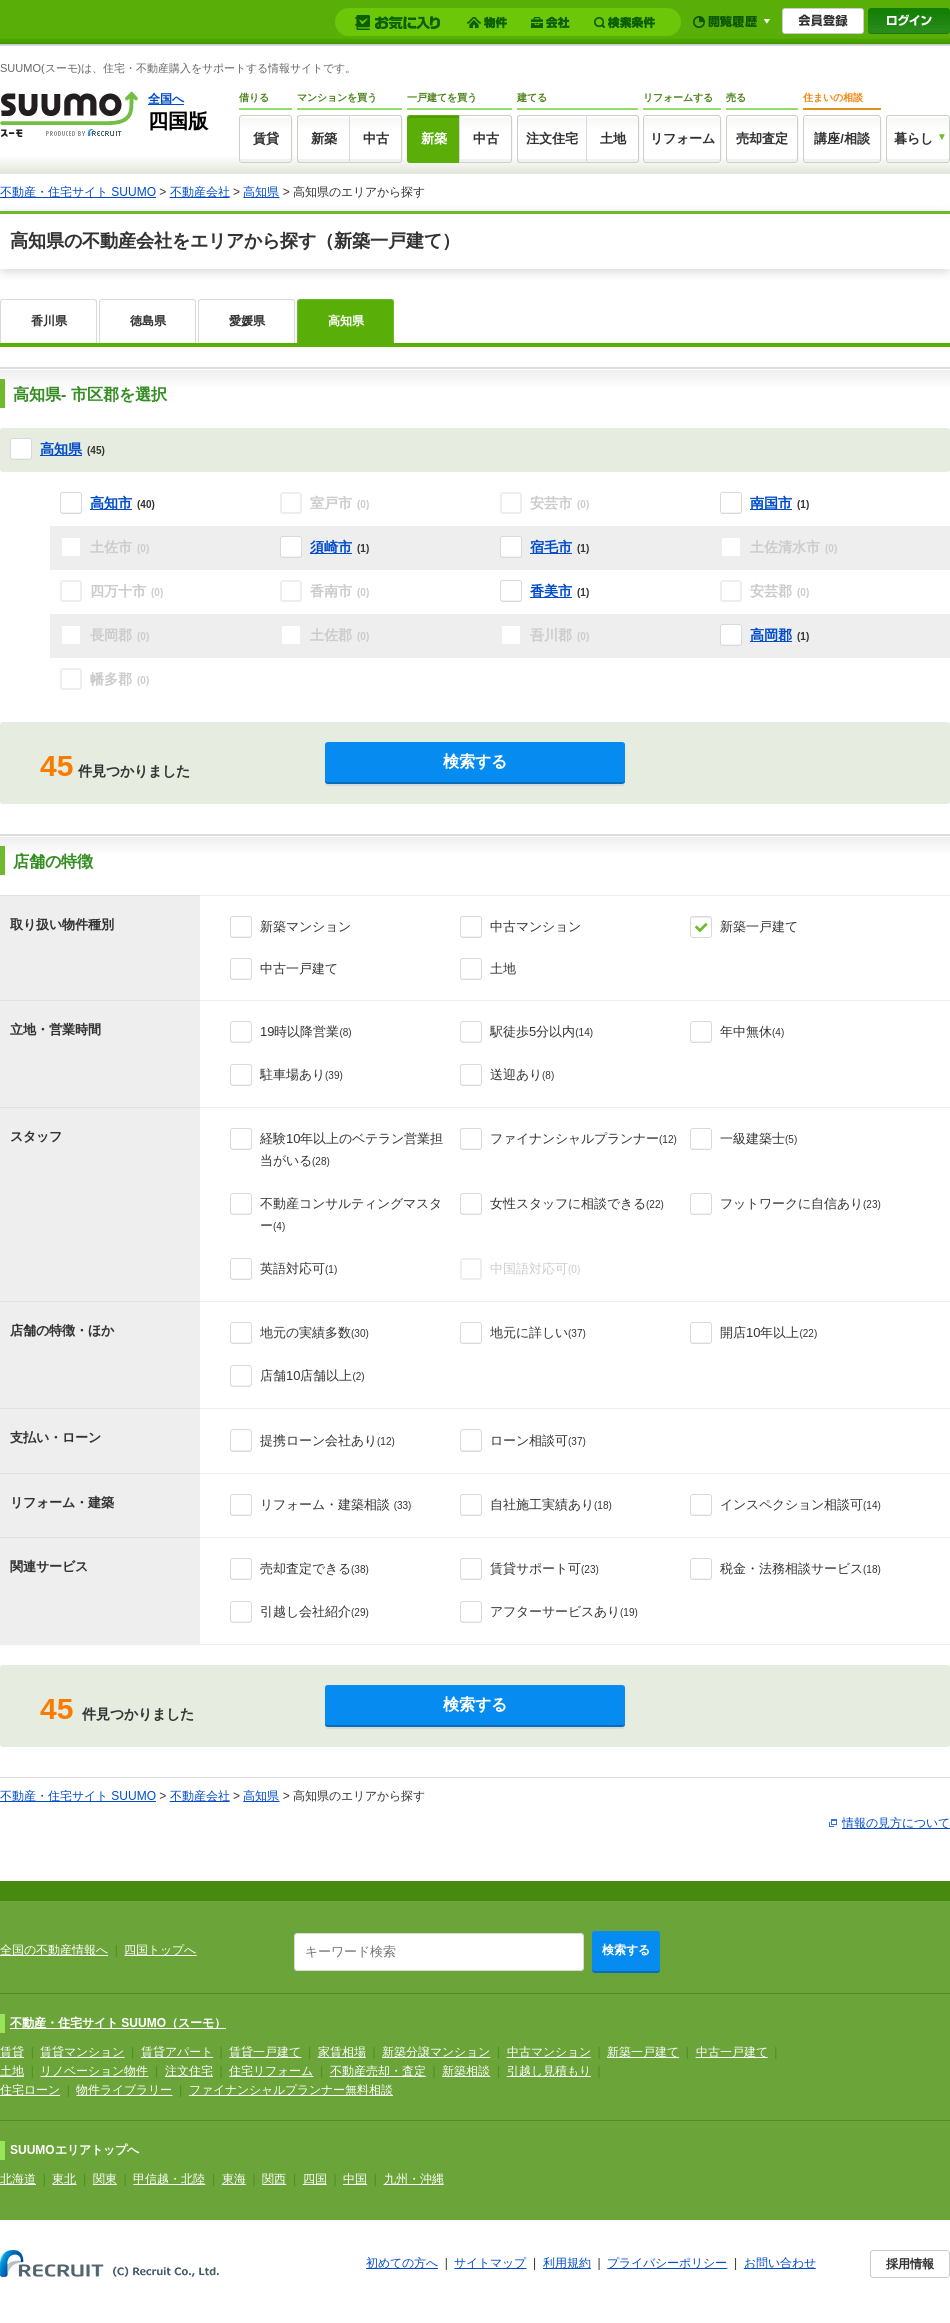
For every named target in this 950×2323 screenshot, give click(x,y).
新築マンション (305, 926)
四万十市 (126, 591)
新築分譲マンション (436, 2052)
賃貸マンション (82, 2052)
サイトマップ (490, 2263)
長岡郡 (119, 635)
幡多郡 (119, 679)
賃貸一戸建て (265, 2052)
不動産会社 (200, 192)
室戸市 (339, 503)
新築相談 (466, 2071)
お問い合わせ (780, 2263)
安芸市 (559, 503)
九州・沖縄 (414, 2179)
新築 (324, 138)
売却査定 (762, 138)
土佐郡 (339, 635)
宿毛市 (551, 547)
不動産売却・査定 (378, 2071)
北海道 (18, 2179)
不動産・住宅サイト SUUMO (78, 192)
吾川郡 (559, 635)
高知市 (111, 503)
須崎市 (331, 547)
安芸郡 (779, 591)
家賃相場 (342, 2052)
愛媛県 (247, 321)
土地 (613, 138)
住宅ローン (30, 2090)
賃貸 (266, 138)
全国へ (166, 99)
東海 (234, 2179)
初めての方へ (402, 2263)
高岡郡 (771, 635)
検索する (475, 761)
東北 (64, 2179)
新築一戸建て (759, 926)
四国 (315, 2179)
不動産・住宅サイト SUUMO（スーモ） (118, 2023)
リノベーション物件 (94, 2071)
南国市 (771, 503)
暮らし (913, 138)
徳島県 (148, 321)
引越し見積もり (549, 2071)
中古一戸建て (299, 968)
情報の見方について (896, 1823)
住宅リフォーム (271, 2071)
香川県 (49, 321)
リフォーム (682, 138)
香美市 (551, 591)
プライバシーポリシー (667, 2263)
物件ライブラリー (124, 2090)
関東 (105, 2179)
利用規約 (567, 2263)
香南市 (339, 591)
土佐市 (119, 547)
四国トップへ (160, 1950)
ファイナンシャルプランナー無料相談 (291, 2090)
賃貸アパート (177, 2052)
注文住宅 (552, 138)
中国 (355, 2179)
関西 (274, 2179)
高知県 (261, 192)
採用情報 (910, 2264)
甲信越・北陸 (169, 2179)
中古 (376, 138)
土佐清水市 (793, 547)
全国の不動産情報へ (54, 1950)
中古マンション (535, 926)
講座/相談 (842, 138)
